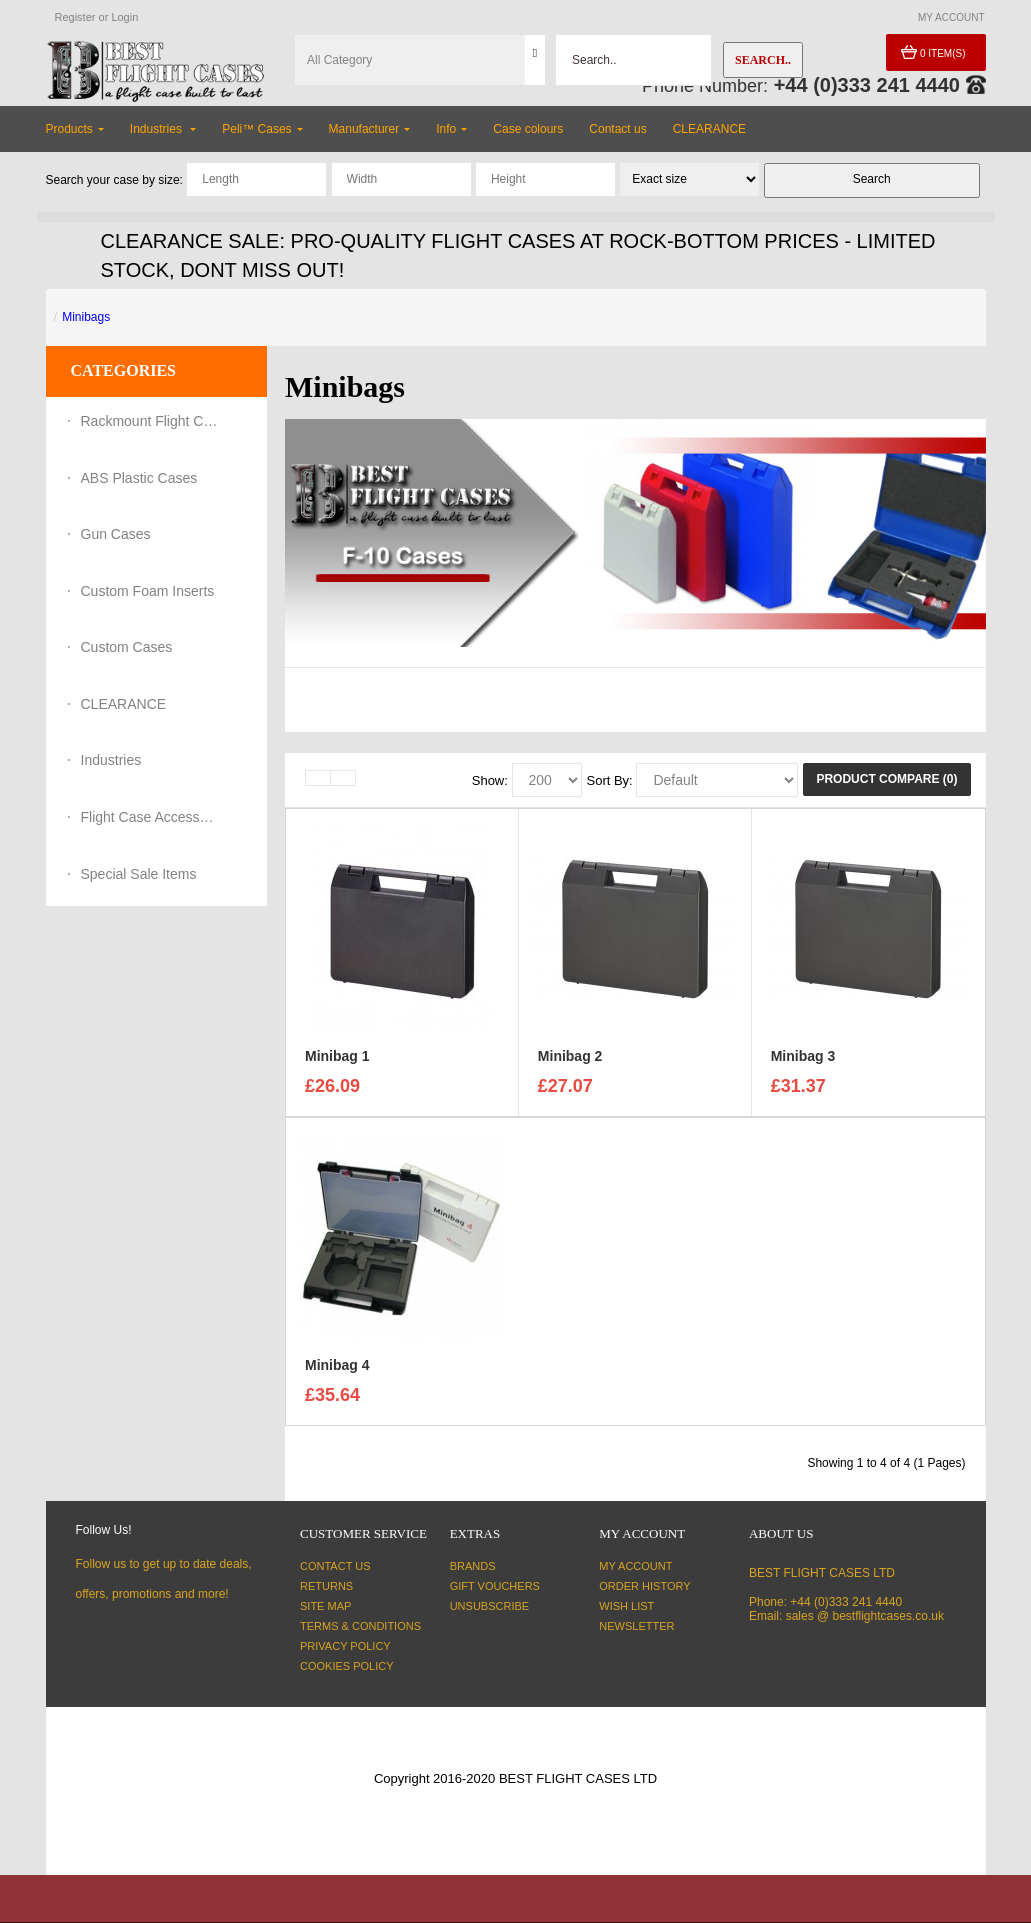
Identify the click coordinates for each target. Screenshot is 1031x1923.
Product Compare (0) (886, 779)
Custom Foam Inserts (148, 591)
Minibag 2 (570, 1059)
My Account (635, 1566)
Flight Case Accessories (151, 817)
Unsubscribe (489, 1606)
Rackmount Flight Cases (151, 421)
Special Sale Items (139, 874)
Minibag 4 (337, 1368)
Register (75, 17)
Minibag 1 (337, 1059)
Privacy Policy (345, 1646)
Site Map (325, 1606)
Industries (111, 760)
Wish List (626, 1606)
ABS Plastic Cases (139, 478)
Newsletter (636, 1626)
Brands (473, 1566)
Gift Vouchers (495, 1586)
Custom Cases (127, 647)
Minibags (86, 317)
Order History (644, 1586)
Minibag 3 (803, 1059)
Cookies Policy (347, 1666)
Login (124, 17)
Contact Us (335, 1566)
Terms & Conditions (360, 1626)
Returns (326, 1586)
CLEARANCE (124, 704)
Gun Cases (116, 534)
